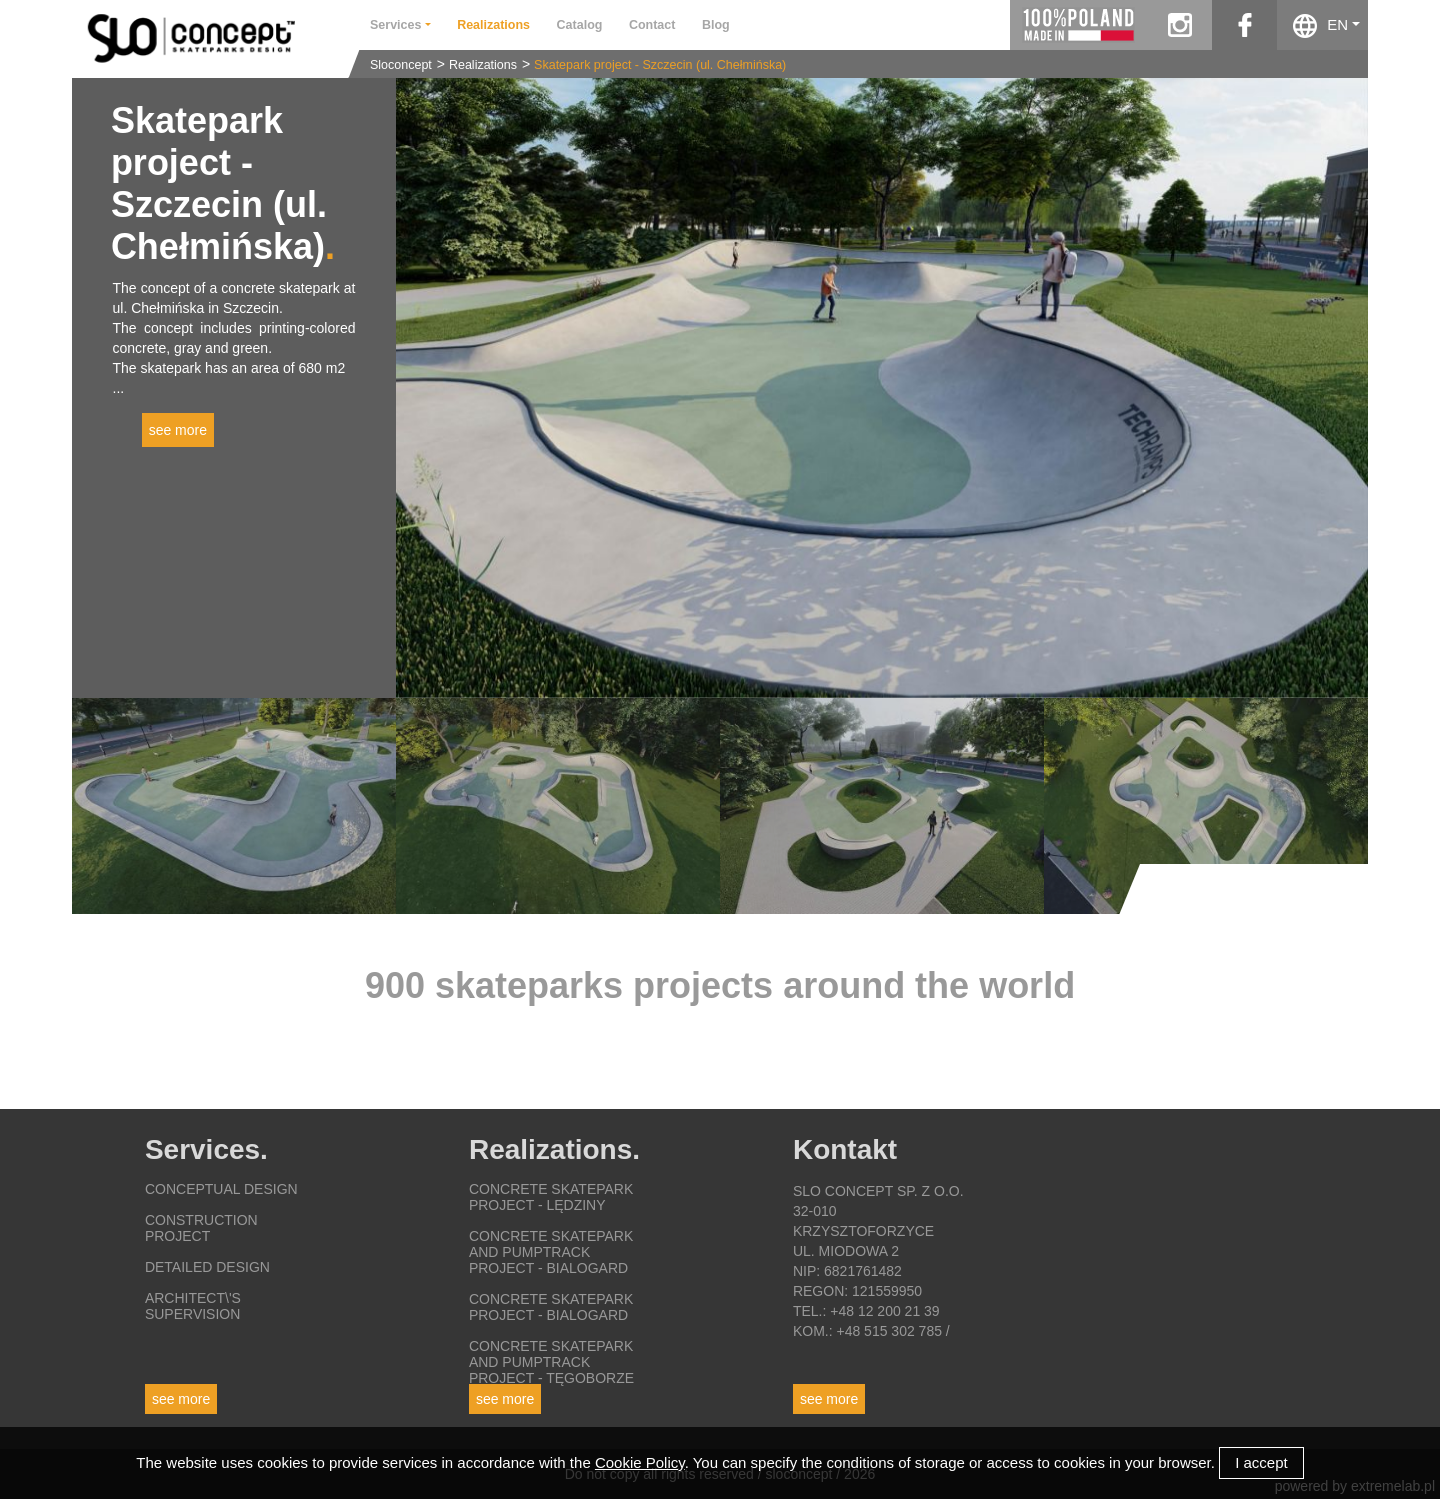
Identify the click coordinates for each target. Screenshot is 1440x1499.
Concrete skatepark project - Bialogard (551, 1307)
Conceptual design (221, 1189)
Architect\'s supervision (193, 1306)
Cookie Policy (640, 1462)
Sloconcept (401, 65)
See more (181, 1399)
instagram (1179, 25)
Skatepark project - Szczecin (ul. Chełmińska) (660, 65)
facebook (1244, 25)
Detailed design (207, 1267)
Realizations (483, 65)
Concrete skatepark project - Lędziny (551, 1197)
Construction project (201, 1228)
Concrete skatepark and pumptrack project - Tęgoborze (551, 1362)
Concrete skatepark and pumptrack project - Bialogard (551, 1252)
